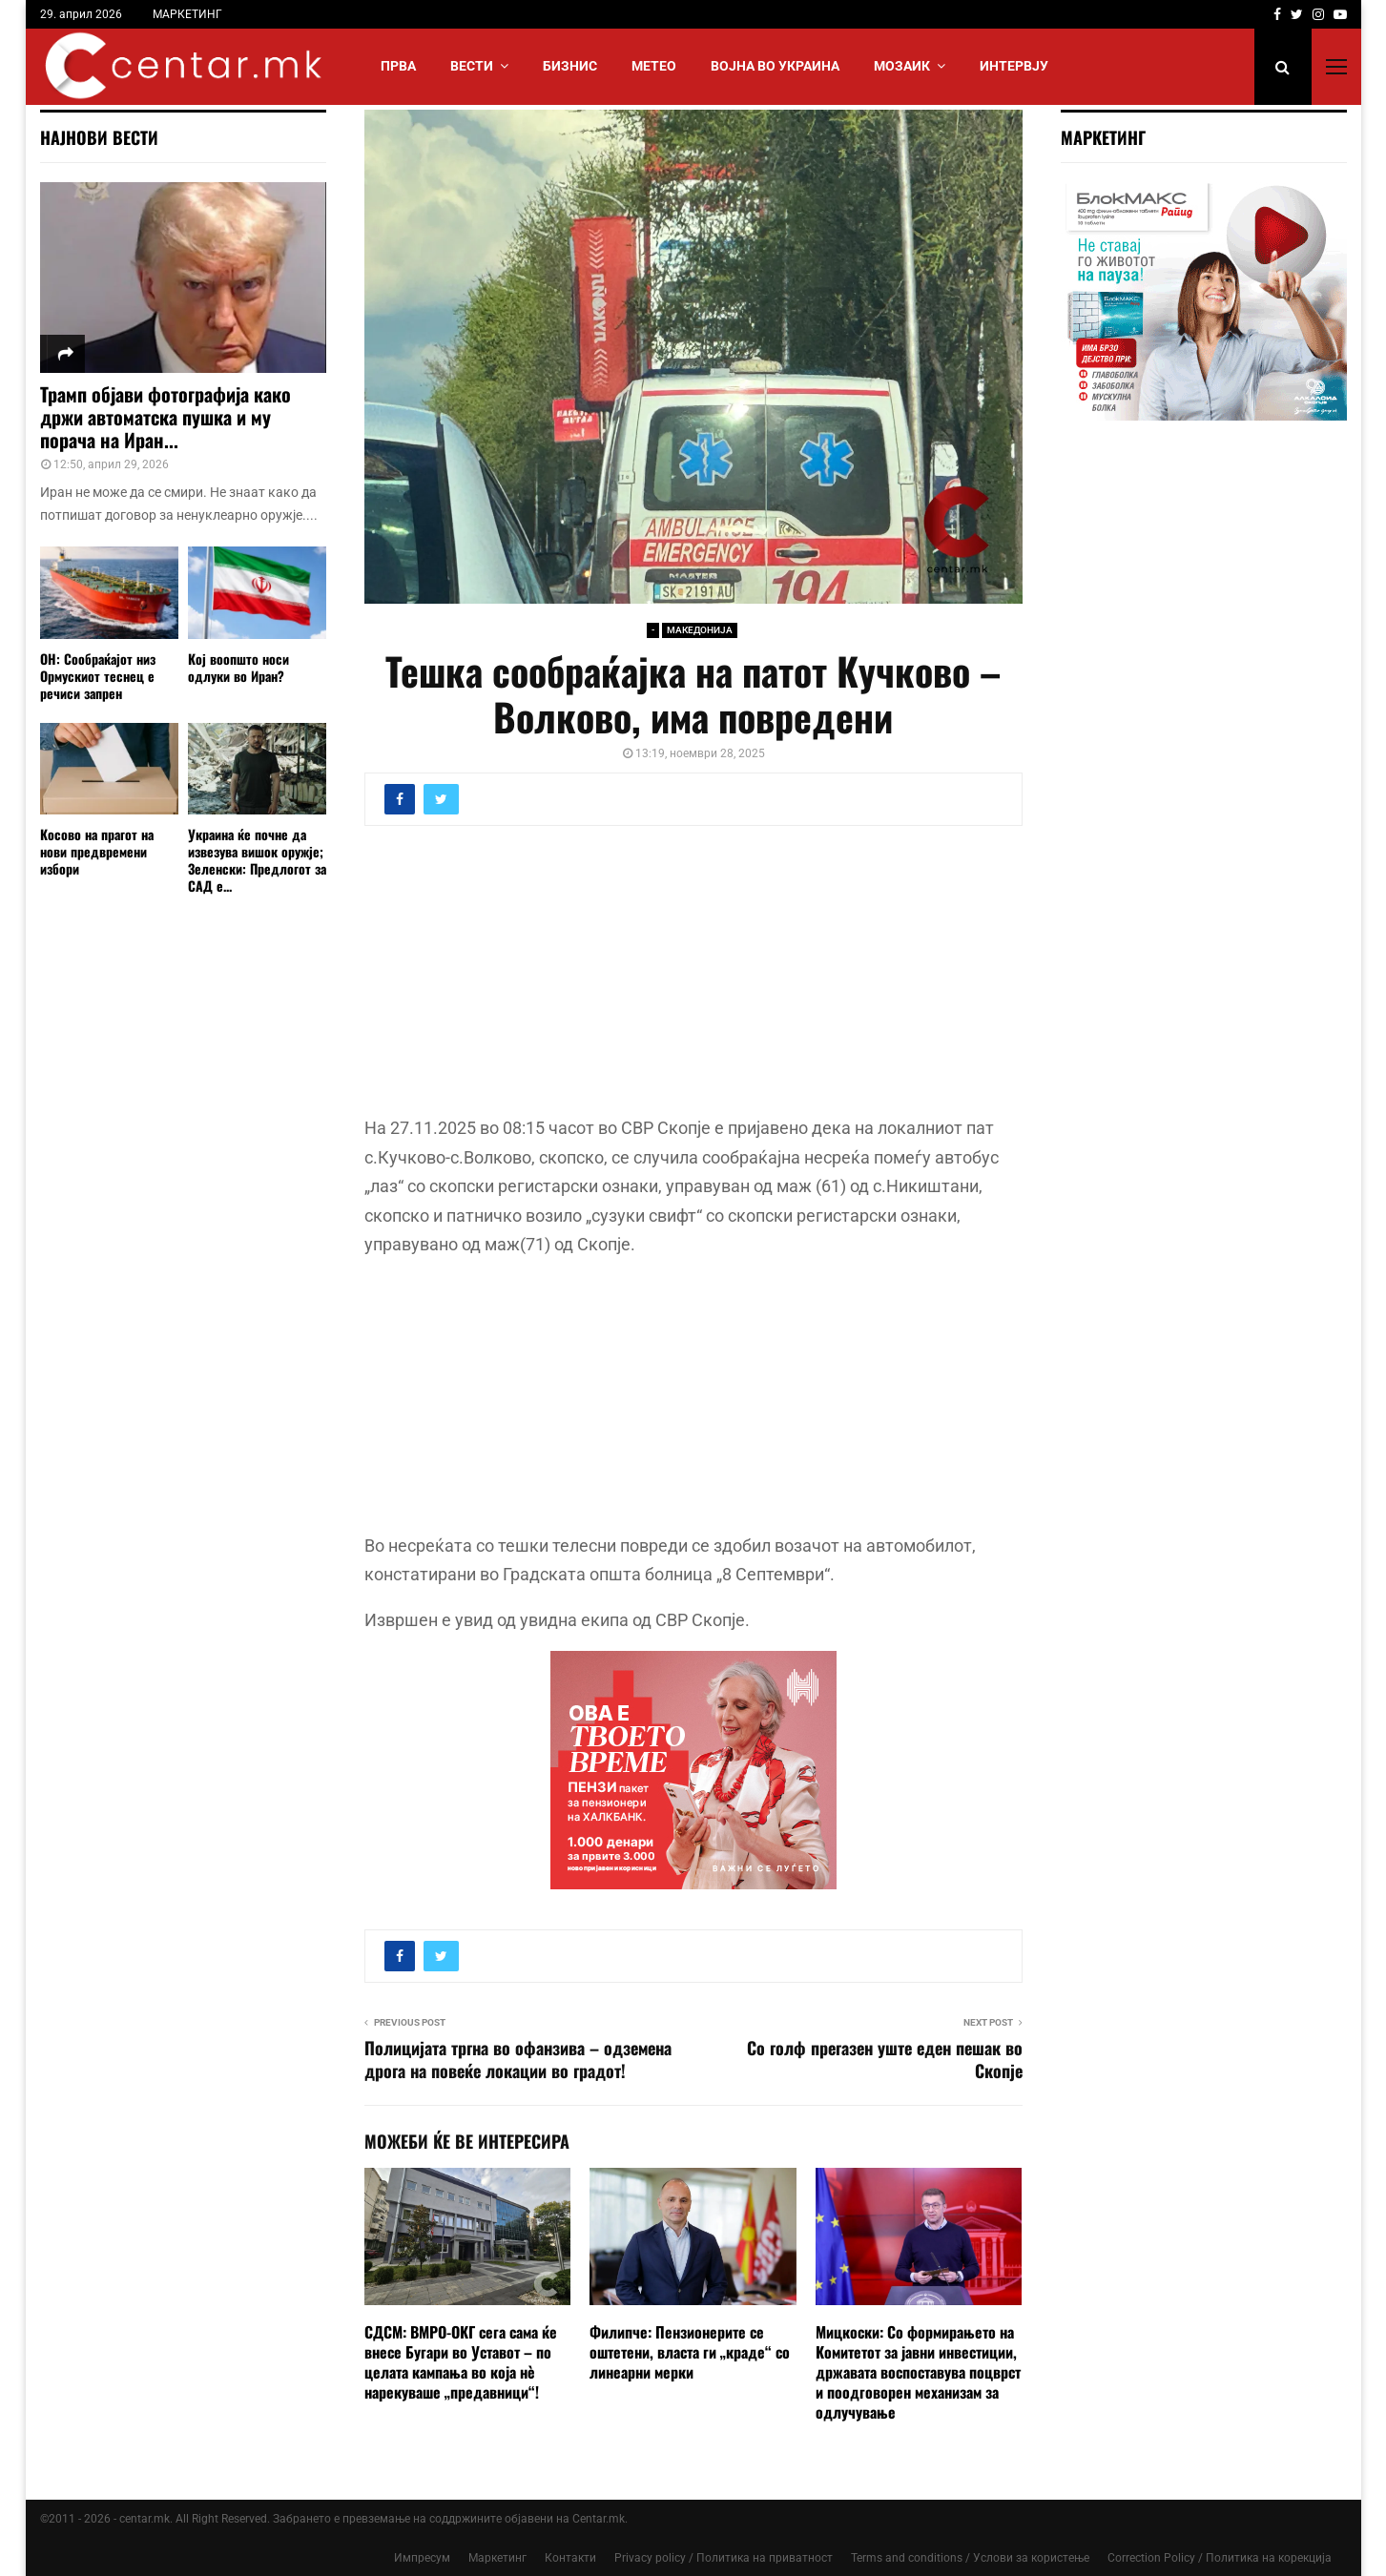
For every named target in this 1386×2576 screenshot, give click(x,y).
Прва (398, 65)
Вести (471, 65)
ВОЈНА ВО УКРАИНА (775, 65)
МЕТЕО (653, 65)
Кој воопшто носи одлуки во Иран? (238, 667)
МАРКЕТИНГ (187, 14)
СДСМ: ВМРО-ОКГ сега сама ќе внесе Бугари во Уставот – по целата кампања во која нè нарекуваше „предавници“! (460, 2361)
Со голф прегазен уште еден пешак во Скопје (885, 2059)
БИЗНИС (570, 65)
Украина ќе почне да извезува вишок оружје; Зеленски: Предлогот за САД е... (257, 860)
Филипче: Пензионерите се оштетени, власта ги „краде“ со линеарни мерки (690, 2351)
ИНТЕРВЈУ (1014, 65)
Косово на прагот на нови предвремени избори (97, 851)
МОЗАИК (902, 65)
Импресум (422, 2558)
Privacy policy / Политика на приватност (723, 2558)
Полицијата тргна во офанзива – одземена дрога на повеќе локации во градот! (518, 2059)
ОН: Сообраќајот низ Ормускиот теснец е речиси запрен (97, 676)
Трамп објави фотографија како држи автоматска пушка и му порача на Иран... (165, 417)
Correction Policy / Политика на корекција (1219, 2558)
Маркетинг (497, 2558)
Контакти (570, 2558)
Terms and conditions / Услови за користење (970, 2558)
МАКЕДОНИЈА (700, 630)
